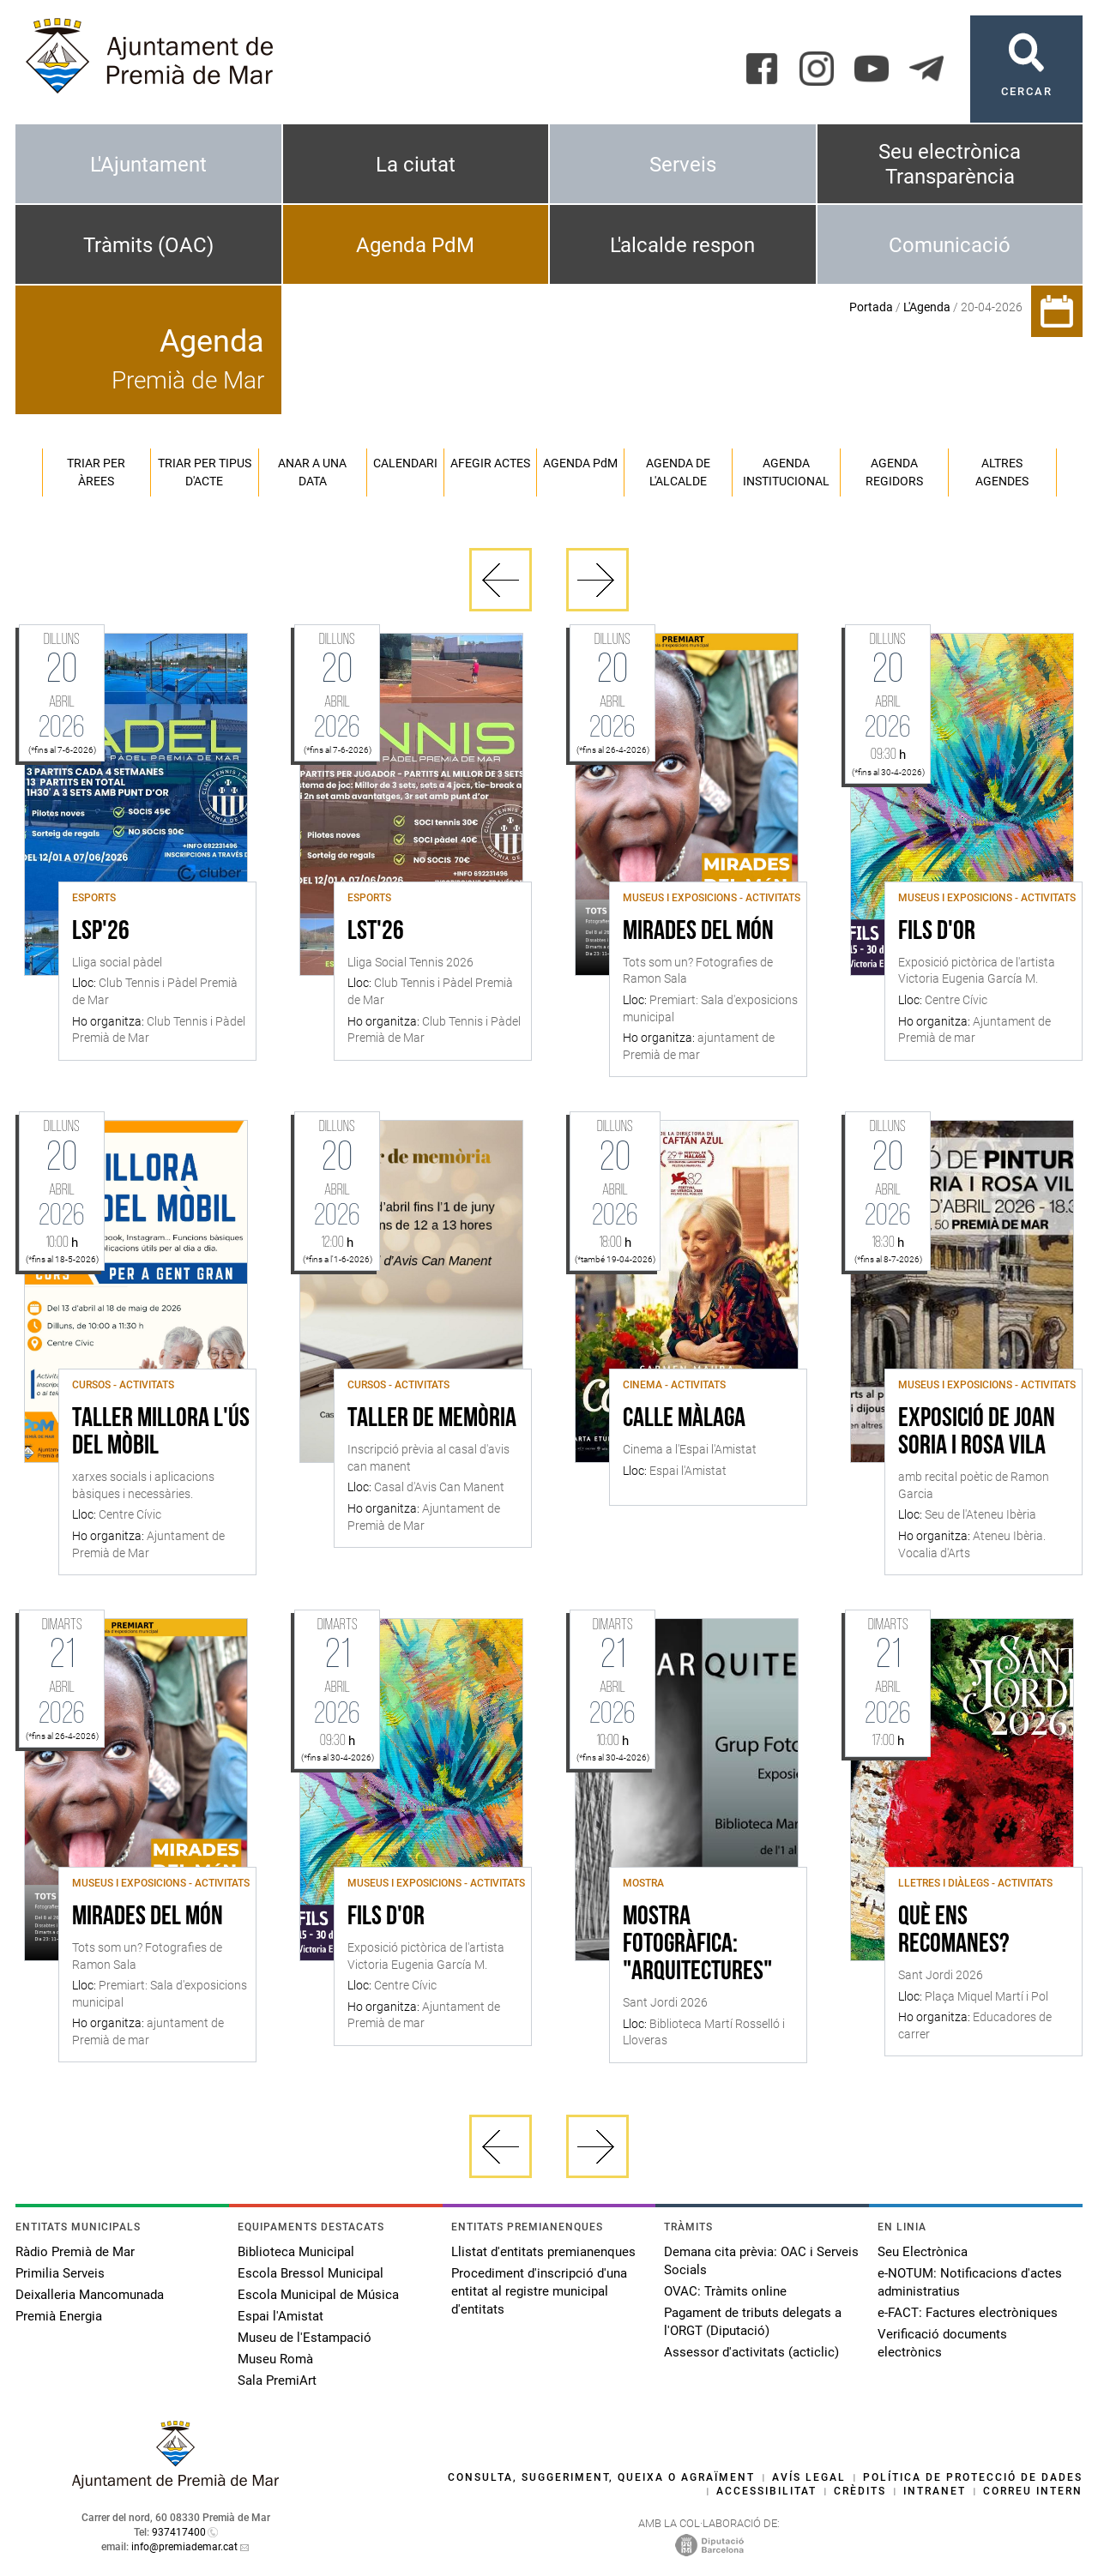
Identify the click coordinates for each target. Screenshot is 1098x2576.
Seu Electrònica (923, 2252)
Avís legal (809, 2477)
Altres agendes (1002, 472)
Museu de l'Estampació (304, 2337)
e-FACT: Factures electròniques (968, 2312)
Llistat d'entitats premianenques (543, 2252)
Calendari (405, 463)
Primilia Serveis (60, 2273)
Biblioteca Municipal (296, 2252)
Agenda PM (580, 463)
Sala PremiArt (277, 2380)
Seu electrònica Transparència (949, 164)
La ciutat (415, 165)
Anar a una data (312, 472)
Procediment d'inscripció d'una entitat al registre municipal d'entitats (539, 2291)
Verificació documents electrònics (942, 2343)
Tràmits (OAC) (148, 245)
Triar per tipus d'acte (204, 472)
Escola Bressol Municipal (310, 2273)
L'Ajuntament (148, 165)
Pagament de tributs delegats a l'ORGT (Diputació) (753, 2321)
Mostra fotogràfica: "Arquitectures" (697, 1945)
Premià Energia (58, 2316)
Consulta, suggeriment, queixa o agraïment (601, 2477)
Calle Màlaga (684, 1419)
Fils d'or (936, 932)
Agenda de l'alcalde (678, 472)
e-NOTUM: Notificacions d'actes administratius (970, 2282)
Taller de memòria (431, 1419)
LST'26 (375, 932)
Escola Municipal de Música (318, 2294)
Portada (871, 307)
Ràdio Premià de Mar (75, 2252)
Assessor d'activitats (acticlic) (751, 2352)
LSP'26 (101, 932)
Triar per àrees (96, 472)
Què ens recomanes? (954, 1931)
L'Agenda (926, 307)
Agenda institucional (786, 472)
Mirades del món (698, 932)
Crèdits (860, 2491)
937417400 (179, 2532)
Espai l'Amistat (280, 2316)
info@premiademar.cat (184, 2547)
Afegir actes (490, 463)
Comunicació (950, 245)
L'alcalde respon (682, 245)
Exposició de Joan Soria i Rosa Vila (976, 1432)
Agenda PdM (415, 245)
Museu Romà (275, 2359)
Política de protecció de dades (973, 2477)
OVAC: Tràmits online (725, 2291)
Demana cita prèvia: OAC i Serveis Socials (761, 2261)
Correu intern (1033, 2491)
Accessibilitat (766, 2491)
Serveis (682, 165)
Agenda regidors (894, 472)
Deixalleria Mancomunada (89, 2294)
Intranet (934, 2491)
